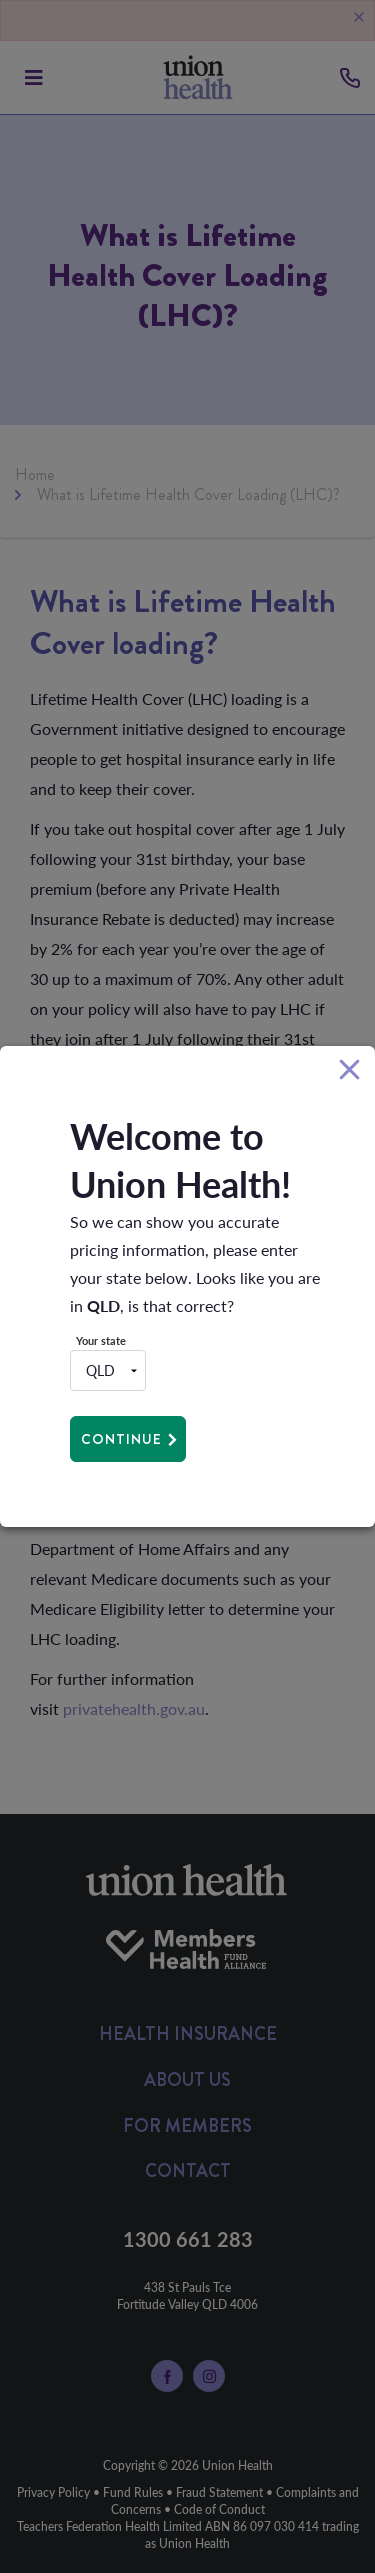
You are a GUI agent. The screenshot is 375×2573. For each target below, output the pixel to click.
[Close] (349, 1070)
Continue (121, 1439)
